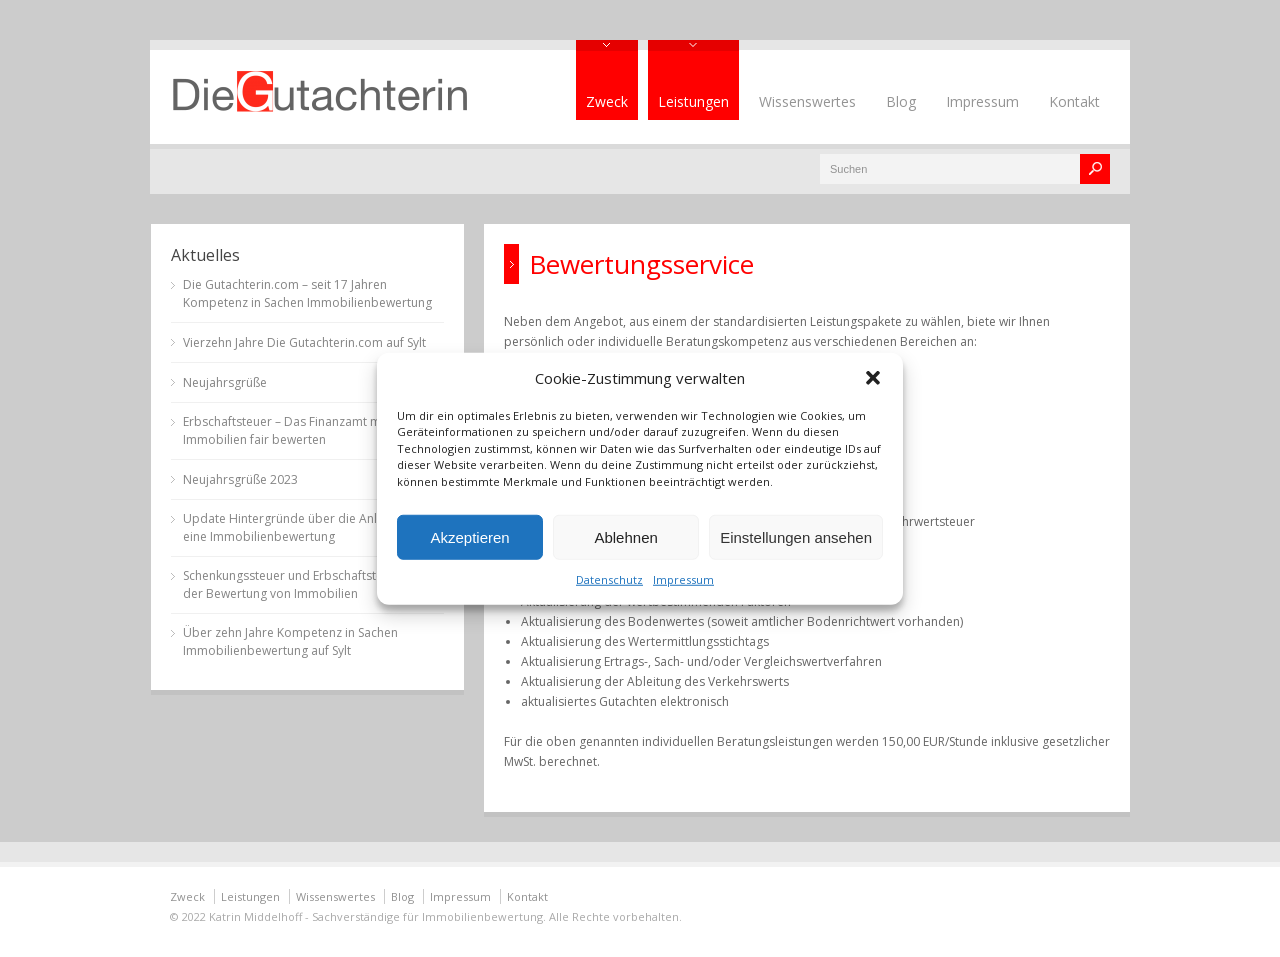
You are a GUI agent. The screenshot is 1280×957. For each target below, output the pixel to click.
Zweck (607, 101)
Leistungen (693, 101)
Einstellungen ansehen (796, 536)
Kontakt (1074, 101)
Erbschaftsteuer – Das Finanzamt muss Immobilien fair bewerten (291, 430)
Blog (901, 101)
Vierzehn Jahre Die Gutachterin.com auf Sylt (304, 342)
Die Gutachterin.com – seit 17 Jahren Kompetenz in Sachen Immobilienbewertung (307, 293)
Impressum (683, 579)
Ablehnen (625, 536)
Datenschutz (609, 579)
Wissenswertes (807, 101)
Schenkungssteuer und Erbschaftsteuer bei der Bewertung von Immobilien (303, 584)
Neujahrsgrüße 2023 (240, 479)
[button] (873, 377)
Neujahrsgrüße (225, 382)
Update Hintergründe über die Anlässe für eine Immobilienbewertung (302, 527)
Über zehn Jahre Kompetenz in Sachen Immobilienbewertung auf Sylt (290, 641)
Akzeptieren (469, 536)
